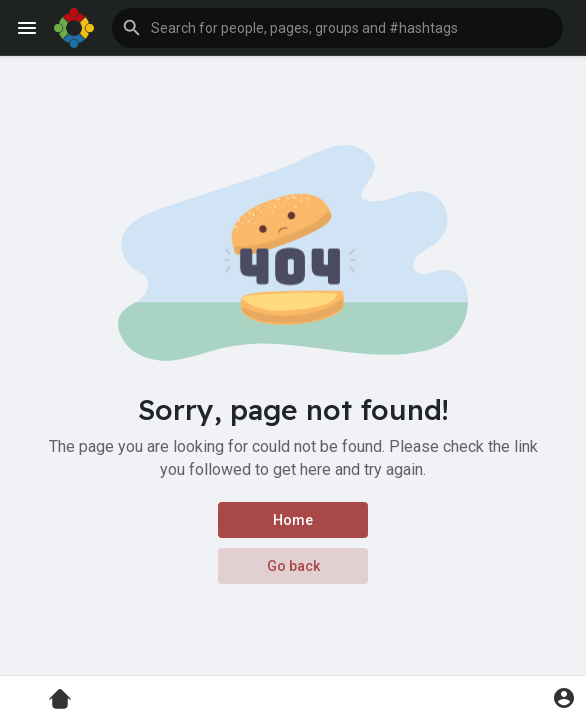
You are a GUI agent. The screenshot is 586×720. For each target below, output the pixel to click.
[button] (337, 28)
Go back (293, 566)
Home (293, 520)
